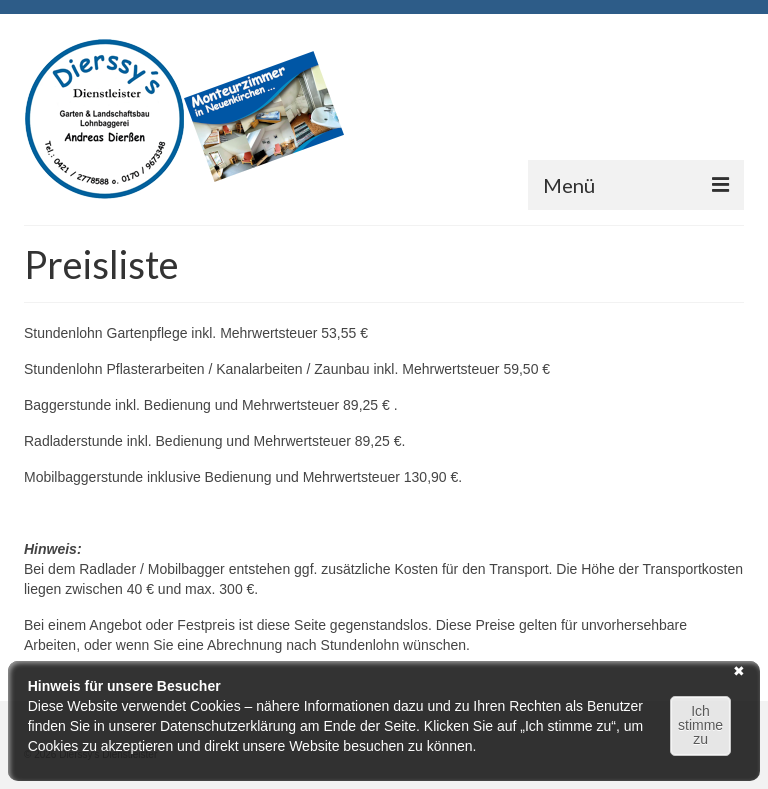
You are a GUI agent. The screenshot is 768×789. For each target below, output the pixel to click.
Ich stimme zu (700, 725)
